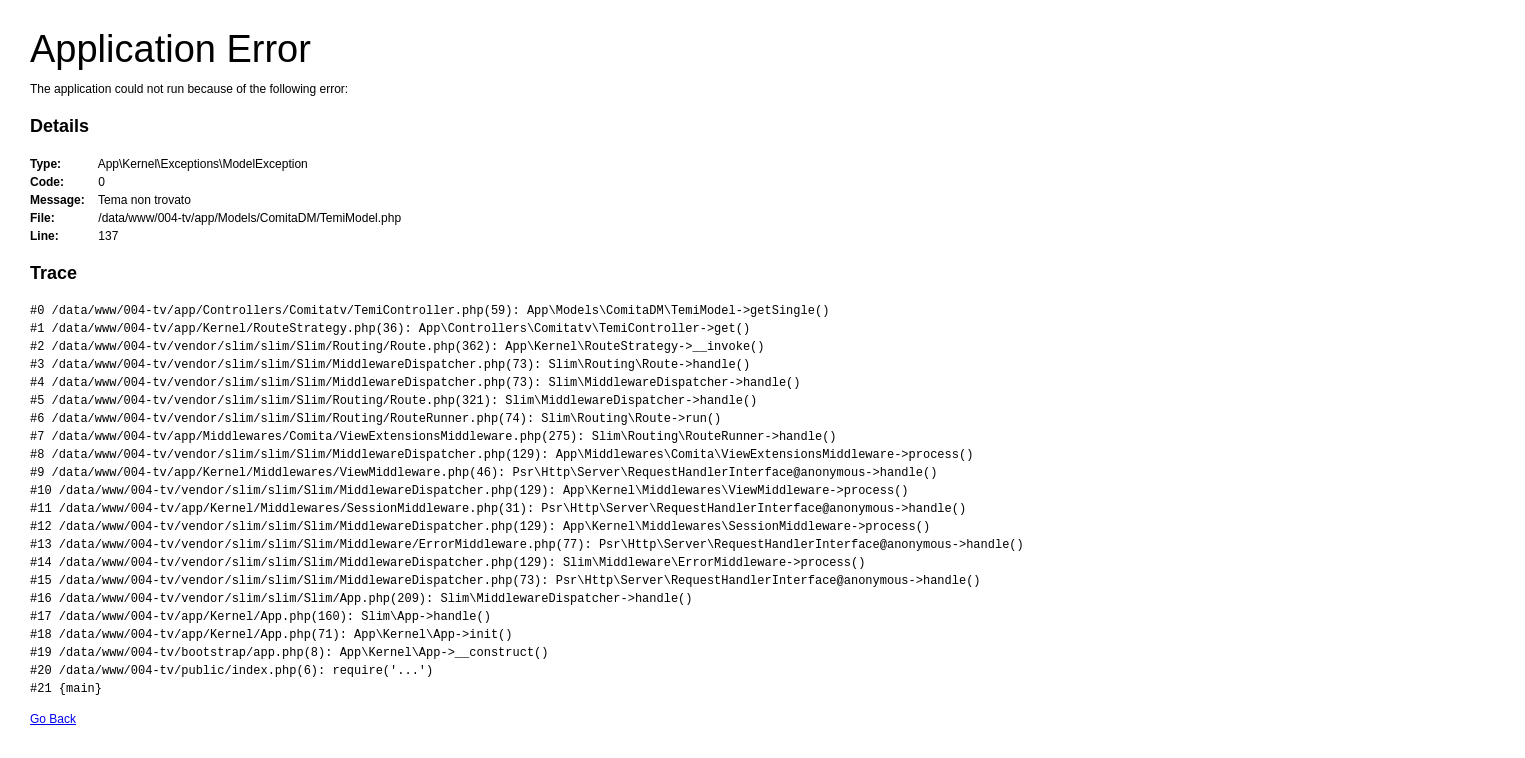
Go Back (53, 719)
